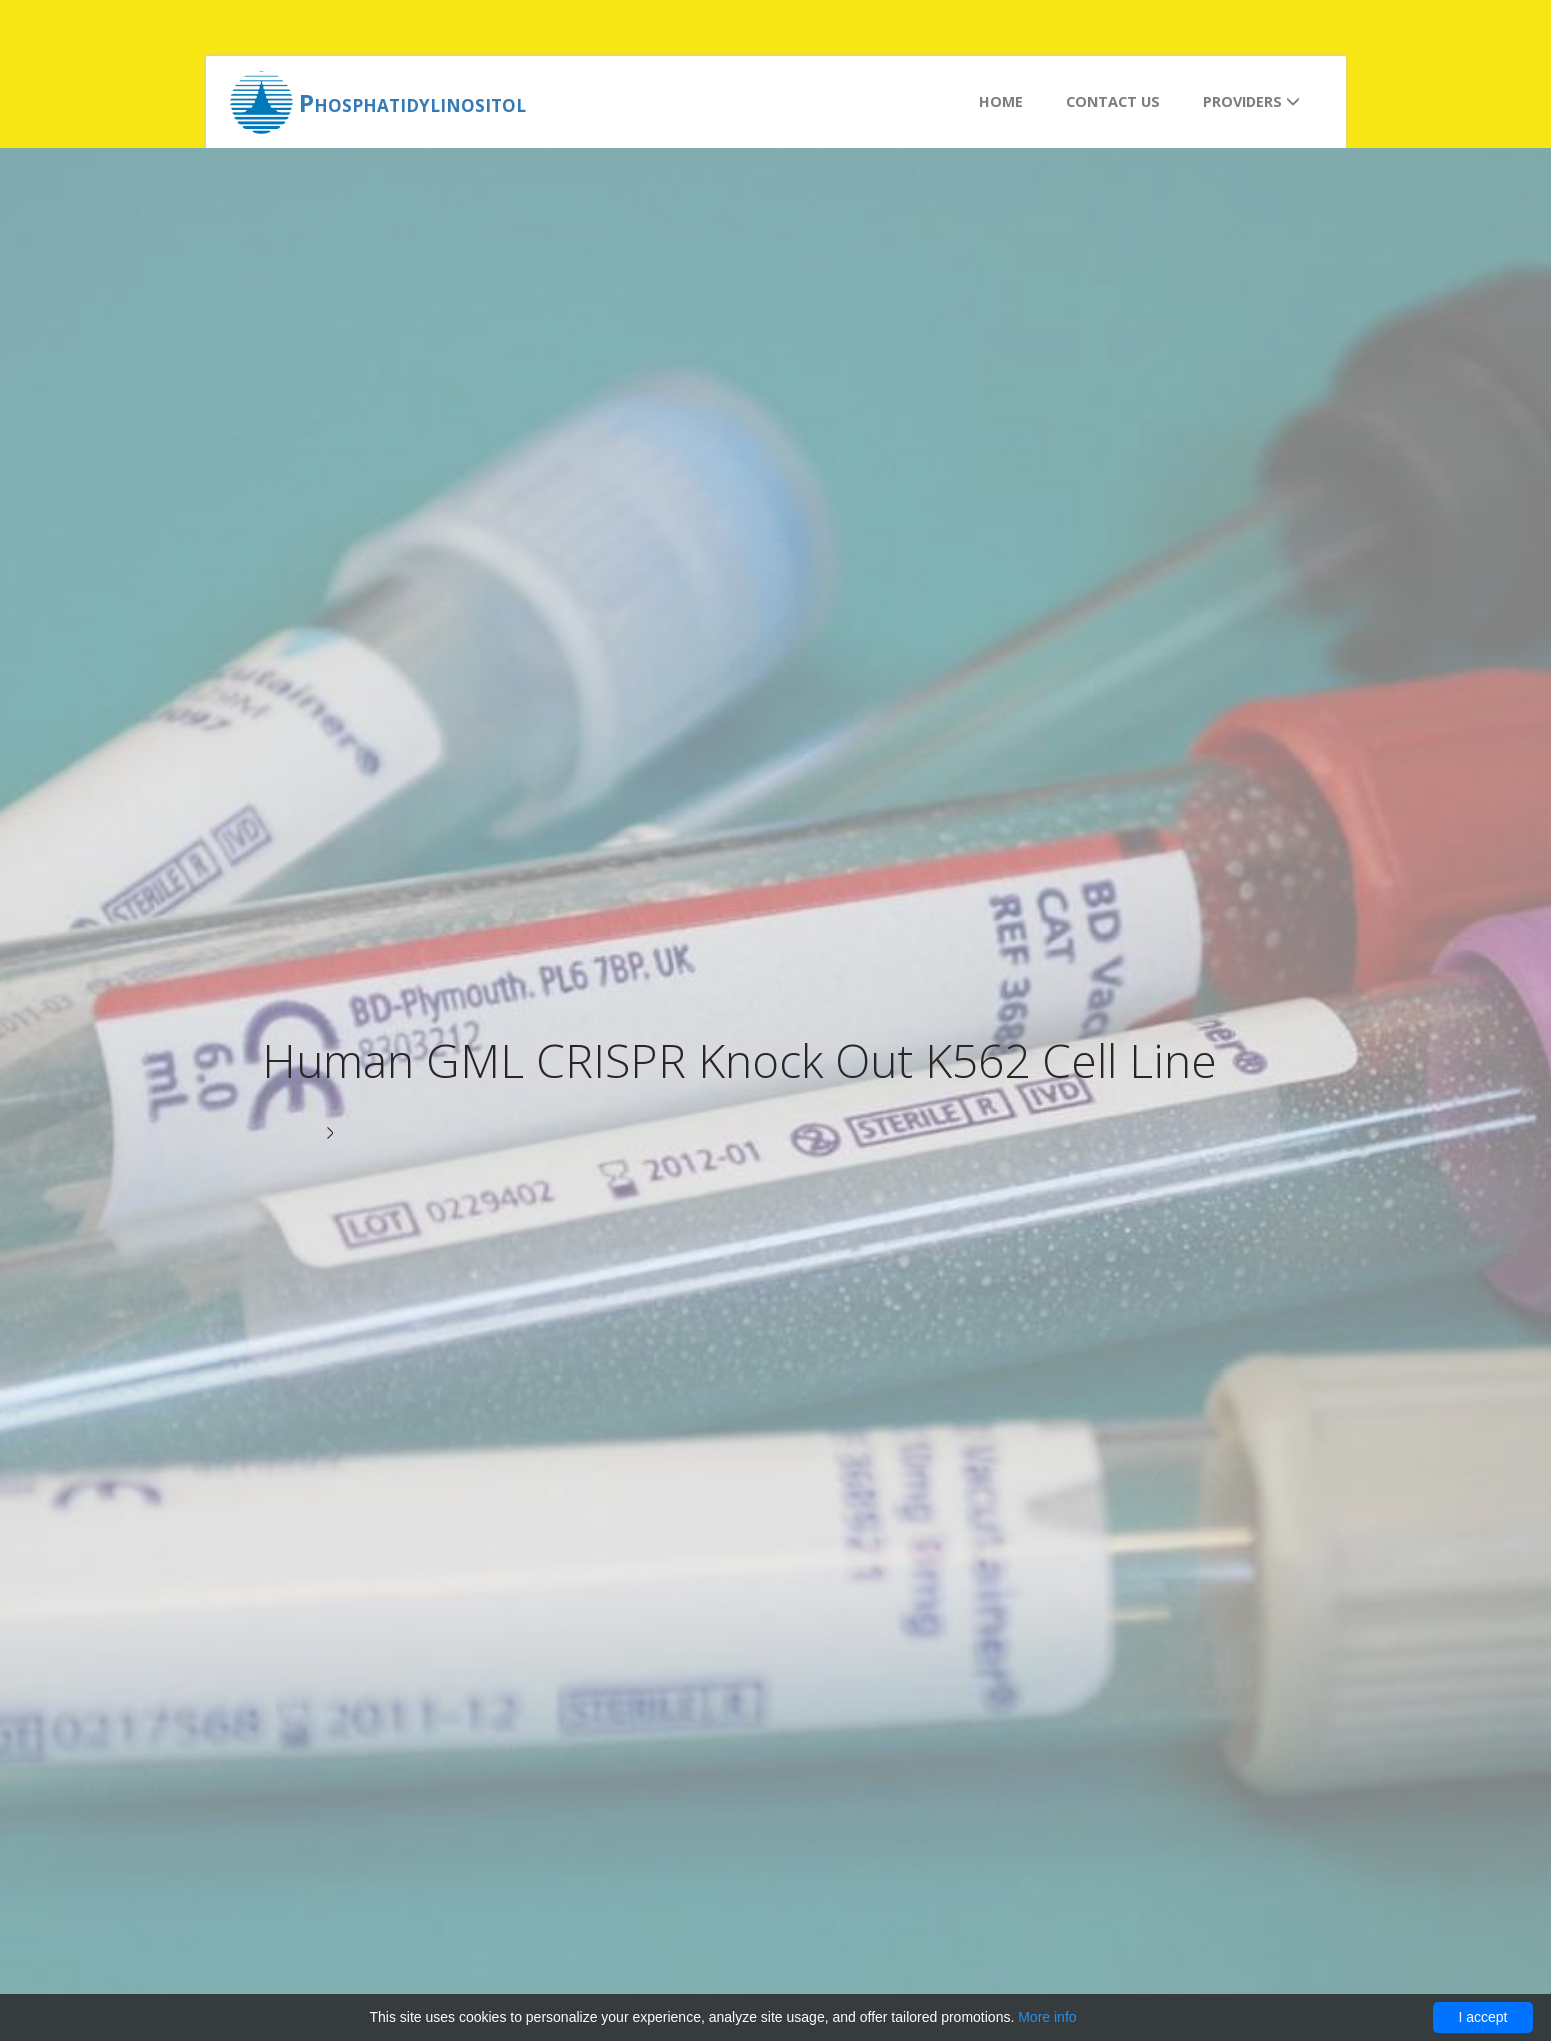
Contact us (1113, 101)
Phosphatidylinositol (412, 102)
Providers (1251, 101)
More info (1047, 2017)
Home (1001, 101)
